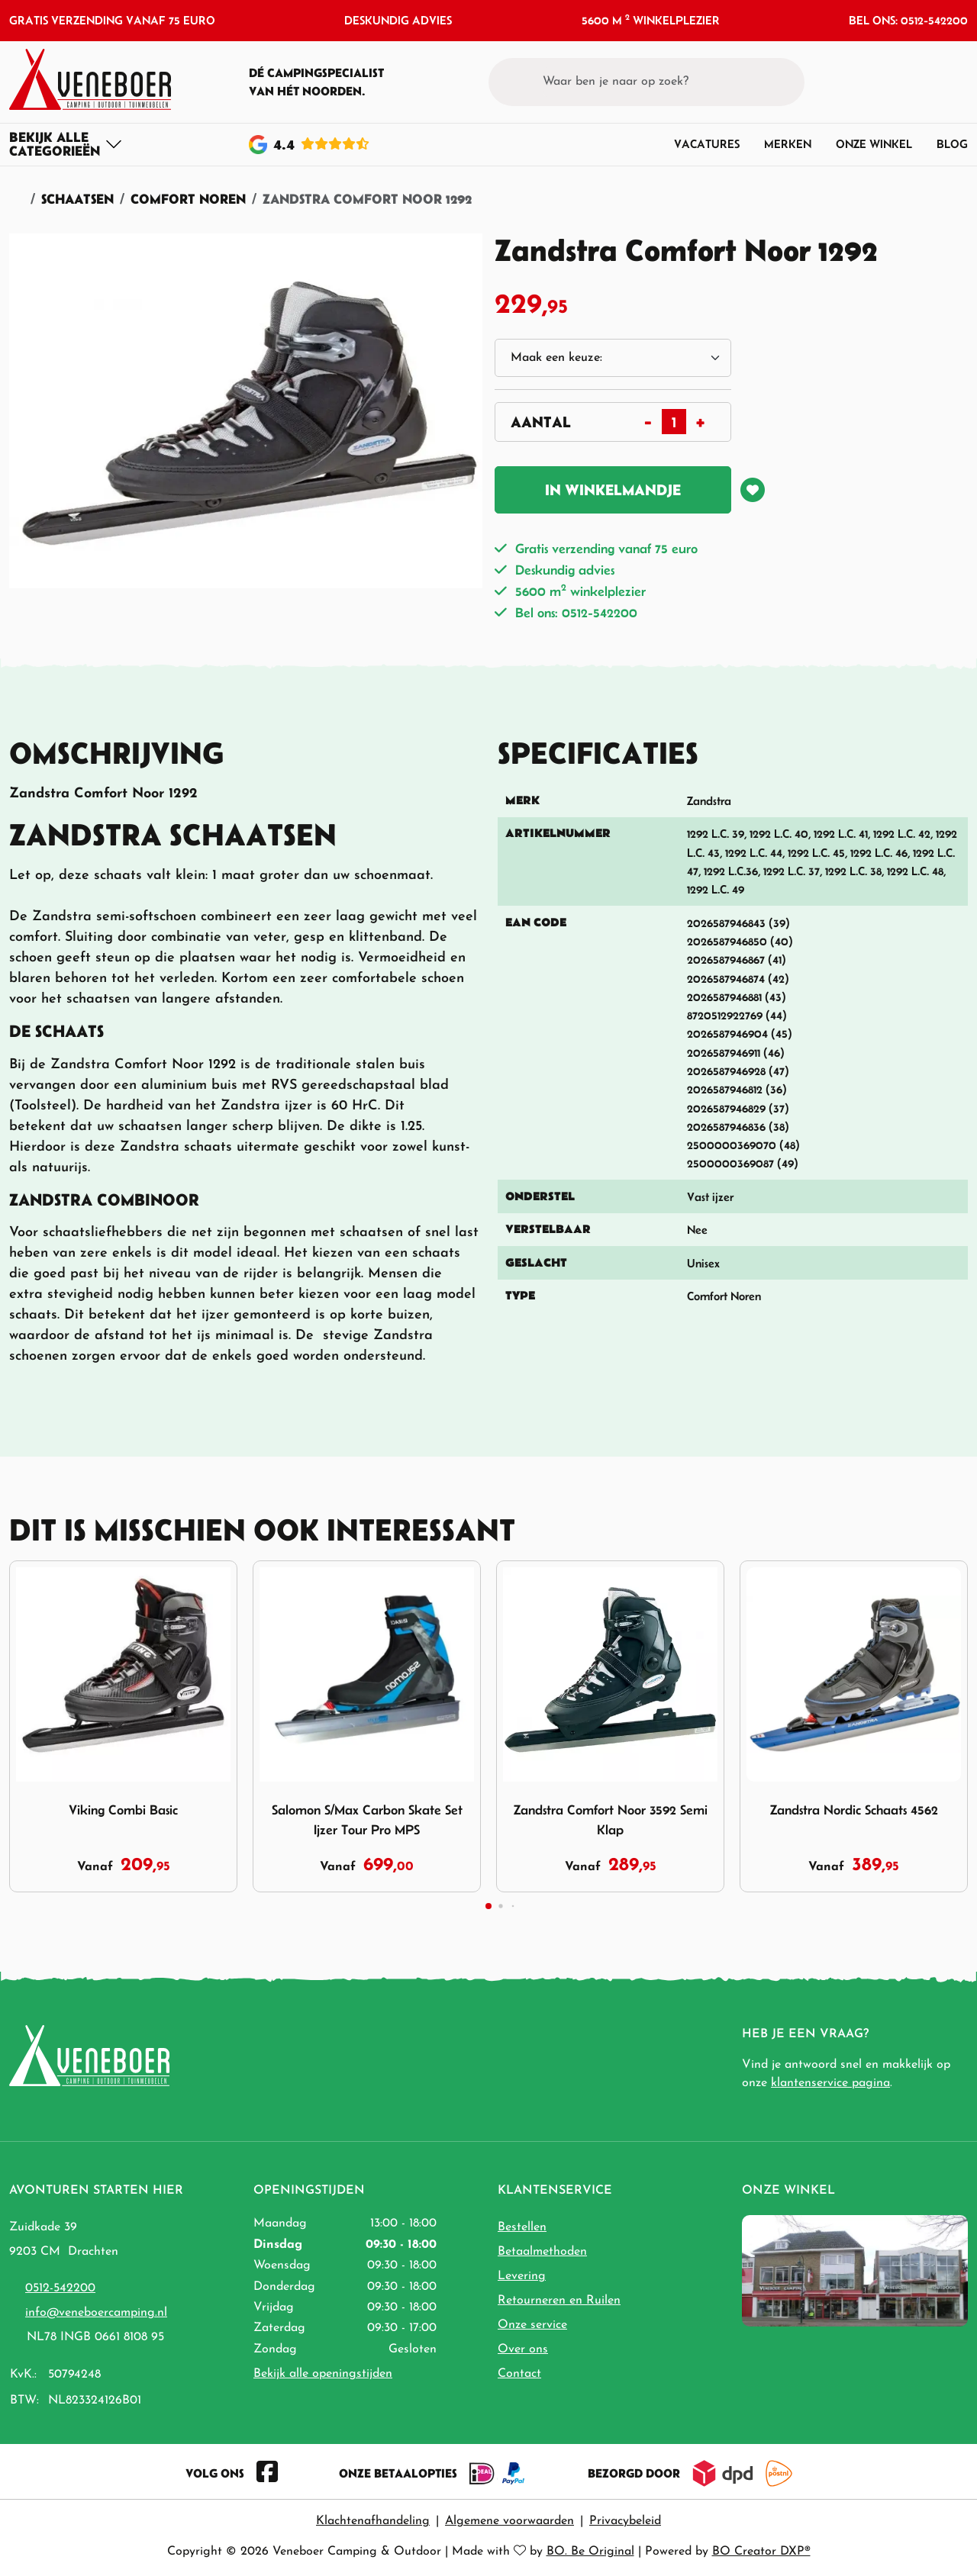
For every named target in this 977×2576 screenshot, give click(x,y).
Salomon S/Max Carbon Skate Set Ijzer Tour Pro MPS (367, 1819)
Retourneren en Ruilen (559, 2300)
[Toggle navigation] (66, 144)
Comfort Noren (188, 199)
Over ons (523, 2349)
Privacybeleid (625, 2521)
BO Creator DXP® (761, 2551)
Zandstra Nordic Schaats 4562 (854, 1810)
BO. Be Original (590, 2551)
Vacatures (707, 143)
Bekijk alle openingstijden (322, 2374)
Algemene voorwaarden (509, 2521)
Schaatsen (77, 199)
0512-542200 (60, 2288)
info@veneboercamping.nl (96, 2313)
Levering (522, 2276)
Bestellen (522, 2227)
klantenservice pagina (830, 2083)
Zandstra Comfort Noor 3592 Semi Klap (611, 1819)
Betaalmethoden (542, 2252)
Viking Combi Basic (123, 1810)
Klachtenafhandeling (373, 2521)
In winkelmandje (613, 489)
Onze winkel (874, 143)
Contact (519, 2374)
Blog (952, 143)
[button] (928, 81)
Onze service (532, 2325)
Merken (787, 143)
